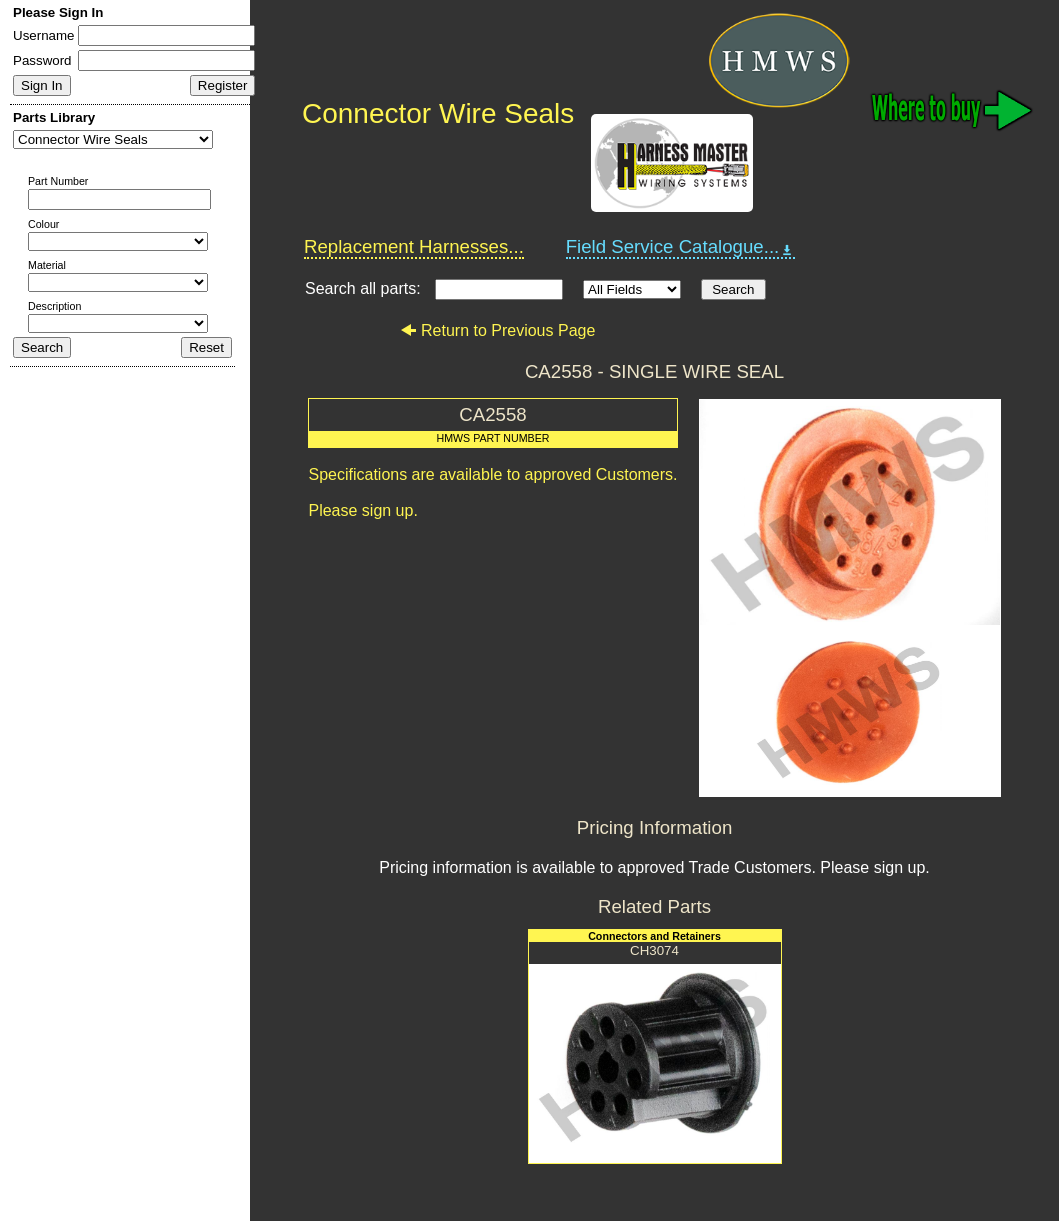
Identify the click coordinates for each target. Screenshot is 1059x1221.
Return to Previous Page (497, 330)
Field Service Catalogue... (681, 247)
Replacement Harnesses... (414, 246)
